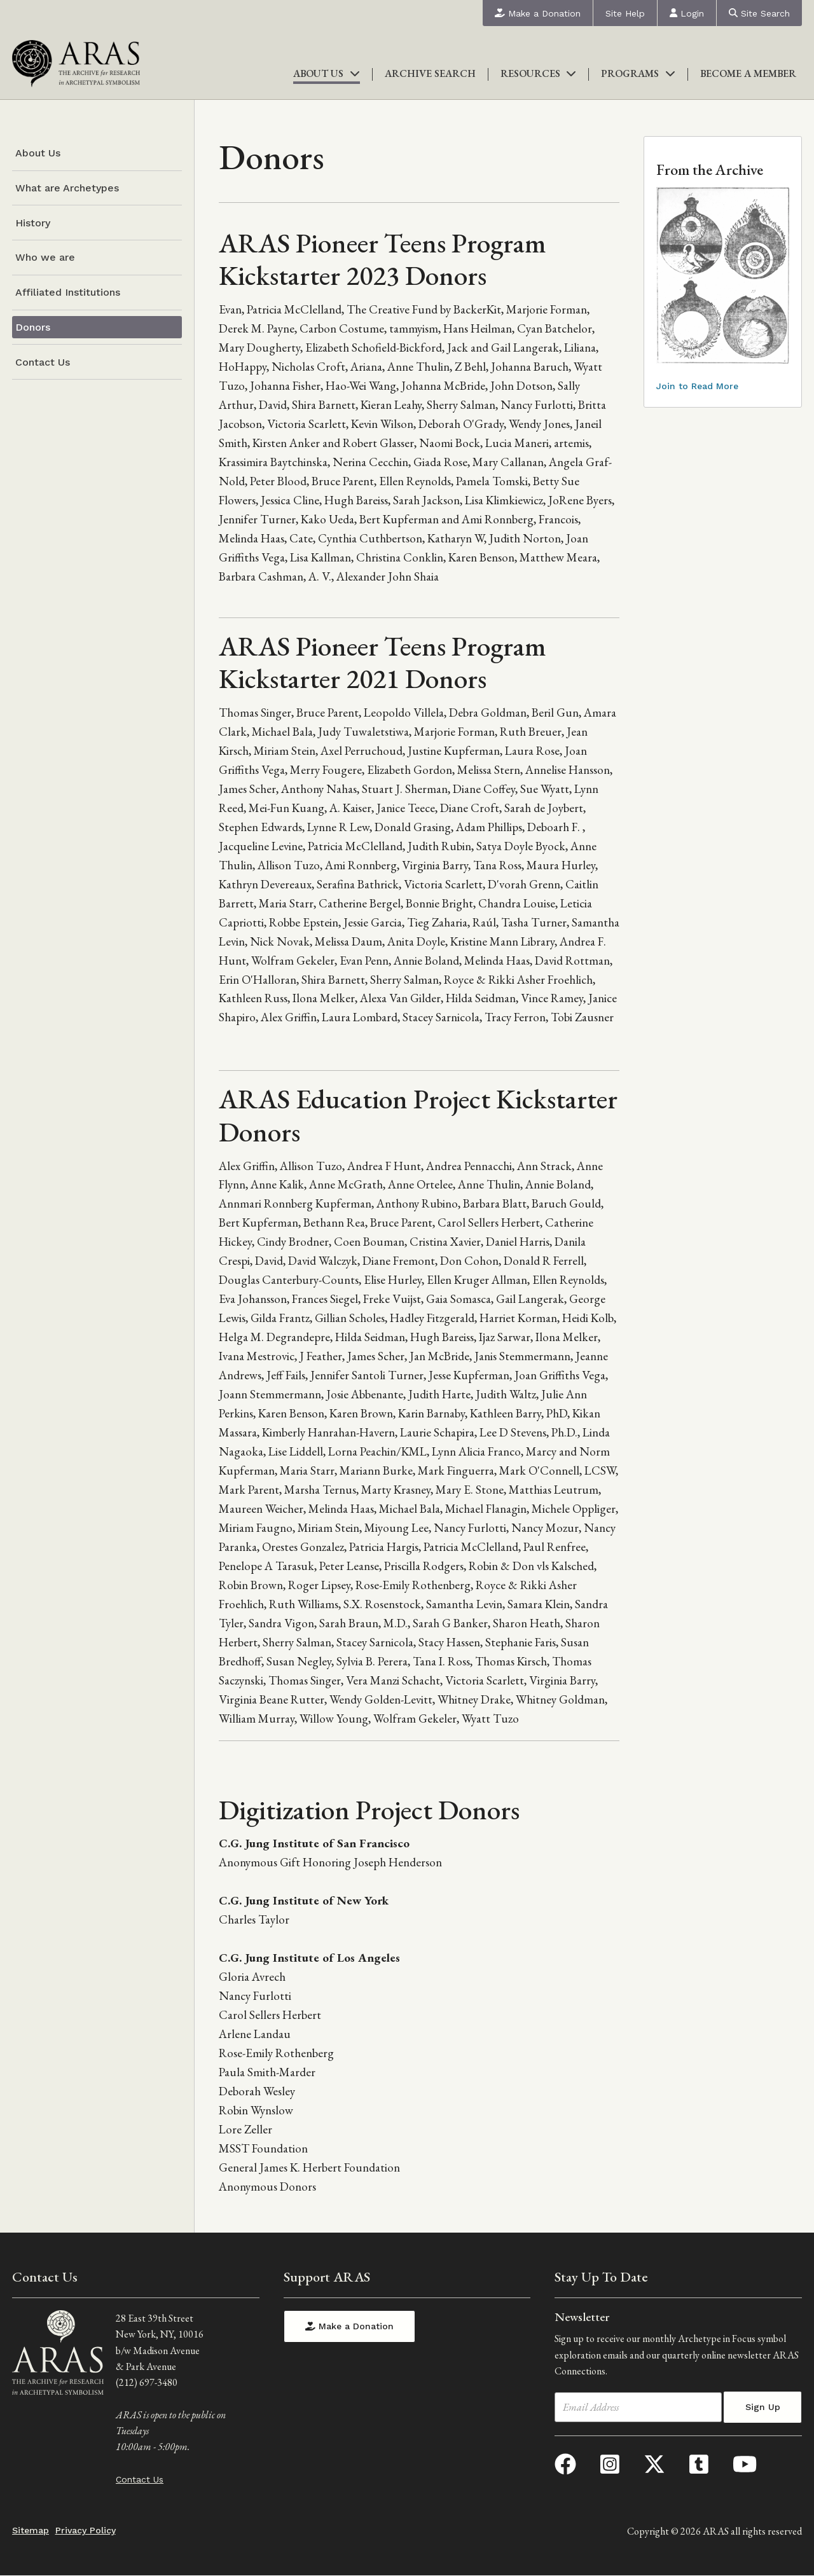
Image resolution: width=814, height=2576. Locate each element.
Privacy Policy (85, 2530)
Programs (638, 73)
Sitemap (30, 2530)
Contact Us (42, 362)
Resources (538, 73)
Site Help (625, 13)
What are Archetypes (67, 188)
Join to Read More (697, 386)
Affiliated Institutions (67, 292)
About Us (326, 73)
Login (687, 13)
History (32, 223)
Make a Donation (538, 13)
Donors (32, 327)
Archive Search (430, 73)
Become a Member (748, 73)
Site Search (759, 13)
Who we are (45, 257)
